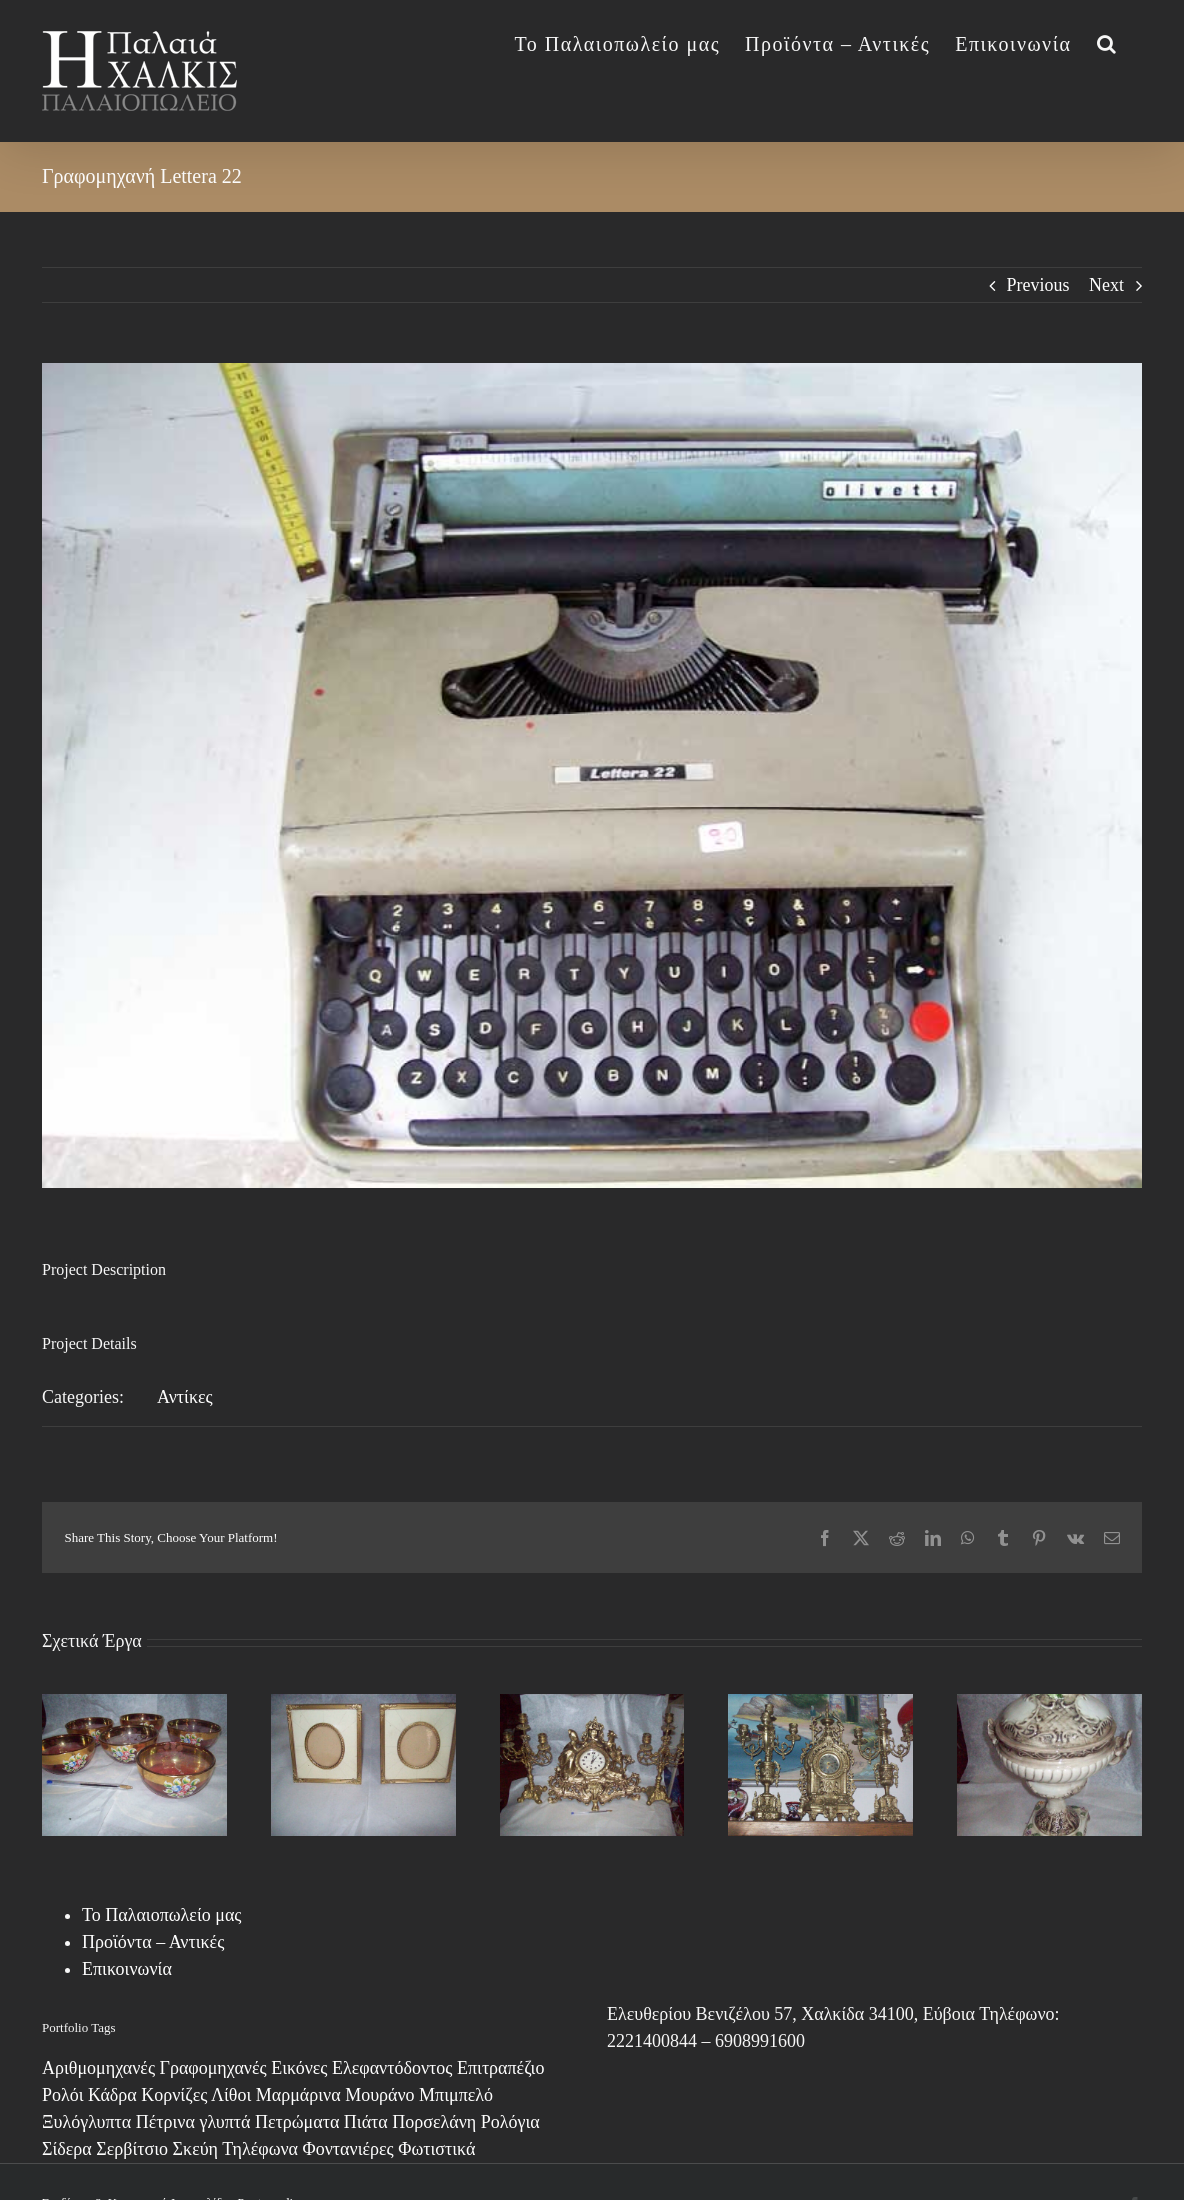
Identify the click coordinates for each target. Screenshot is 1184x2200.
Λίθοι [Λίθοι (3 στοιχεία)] (231, 2095)
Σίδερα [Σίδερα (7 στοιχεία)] (67, 2149)
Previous (1038, 285)
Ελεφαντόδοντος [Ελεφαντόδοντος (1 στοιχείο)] (392, 2068)
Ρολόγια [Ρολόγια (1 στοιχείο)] (510, 2122)
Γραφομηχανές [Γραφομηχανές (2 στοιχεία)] (213, 2068)
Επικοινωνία (127, 1969)
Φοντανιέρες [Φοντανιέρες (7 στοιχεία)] (348, 2149)
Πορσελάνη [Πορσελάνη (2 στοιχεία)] (434, 2122)
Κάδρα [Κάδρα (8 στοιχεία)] (112, 2095)
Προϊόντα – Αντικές (153, 1942)
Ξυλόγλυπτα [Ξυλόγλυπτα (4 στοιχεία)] (86, 2122)
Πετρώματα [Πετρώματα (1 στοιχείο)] (297, 2122)
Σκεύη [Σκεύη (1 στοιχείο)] (195, 2149)
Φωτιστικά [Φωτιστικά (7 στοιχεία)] (436, 2149)
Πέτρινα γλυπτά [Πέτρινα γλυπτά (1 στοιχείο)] (193, 2122)
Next (1106, 285)
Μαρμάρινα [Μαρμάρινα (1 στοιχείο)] (298, 2095)
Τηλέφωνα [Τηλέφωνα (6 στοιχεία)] (260, 2149)
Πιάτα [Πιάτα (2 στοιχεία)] (366, 2122)
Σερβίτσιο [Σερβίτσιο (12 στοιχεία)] (132, 2149)
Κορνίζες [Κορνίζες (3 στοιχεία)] (174, 2095)
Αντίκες (185, 1397)
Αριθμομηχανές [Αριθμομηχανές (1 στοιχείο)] (98, 2068)
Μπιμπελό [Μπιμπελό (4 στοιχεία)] (456, 2095)
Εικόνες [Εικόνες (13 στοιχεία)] (299, 2068)
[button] (1107, 42)
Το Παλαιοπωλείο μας (161, 1915)
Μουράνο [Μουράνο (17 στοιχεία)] (379, 2095)
